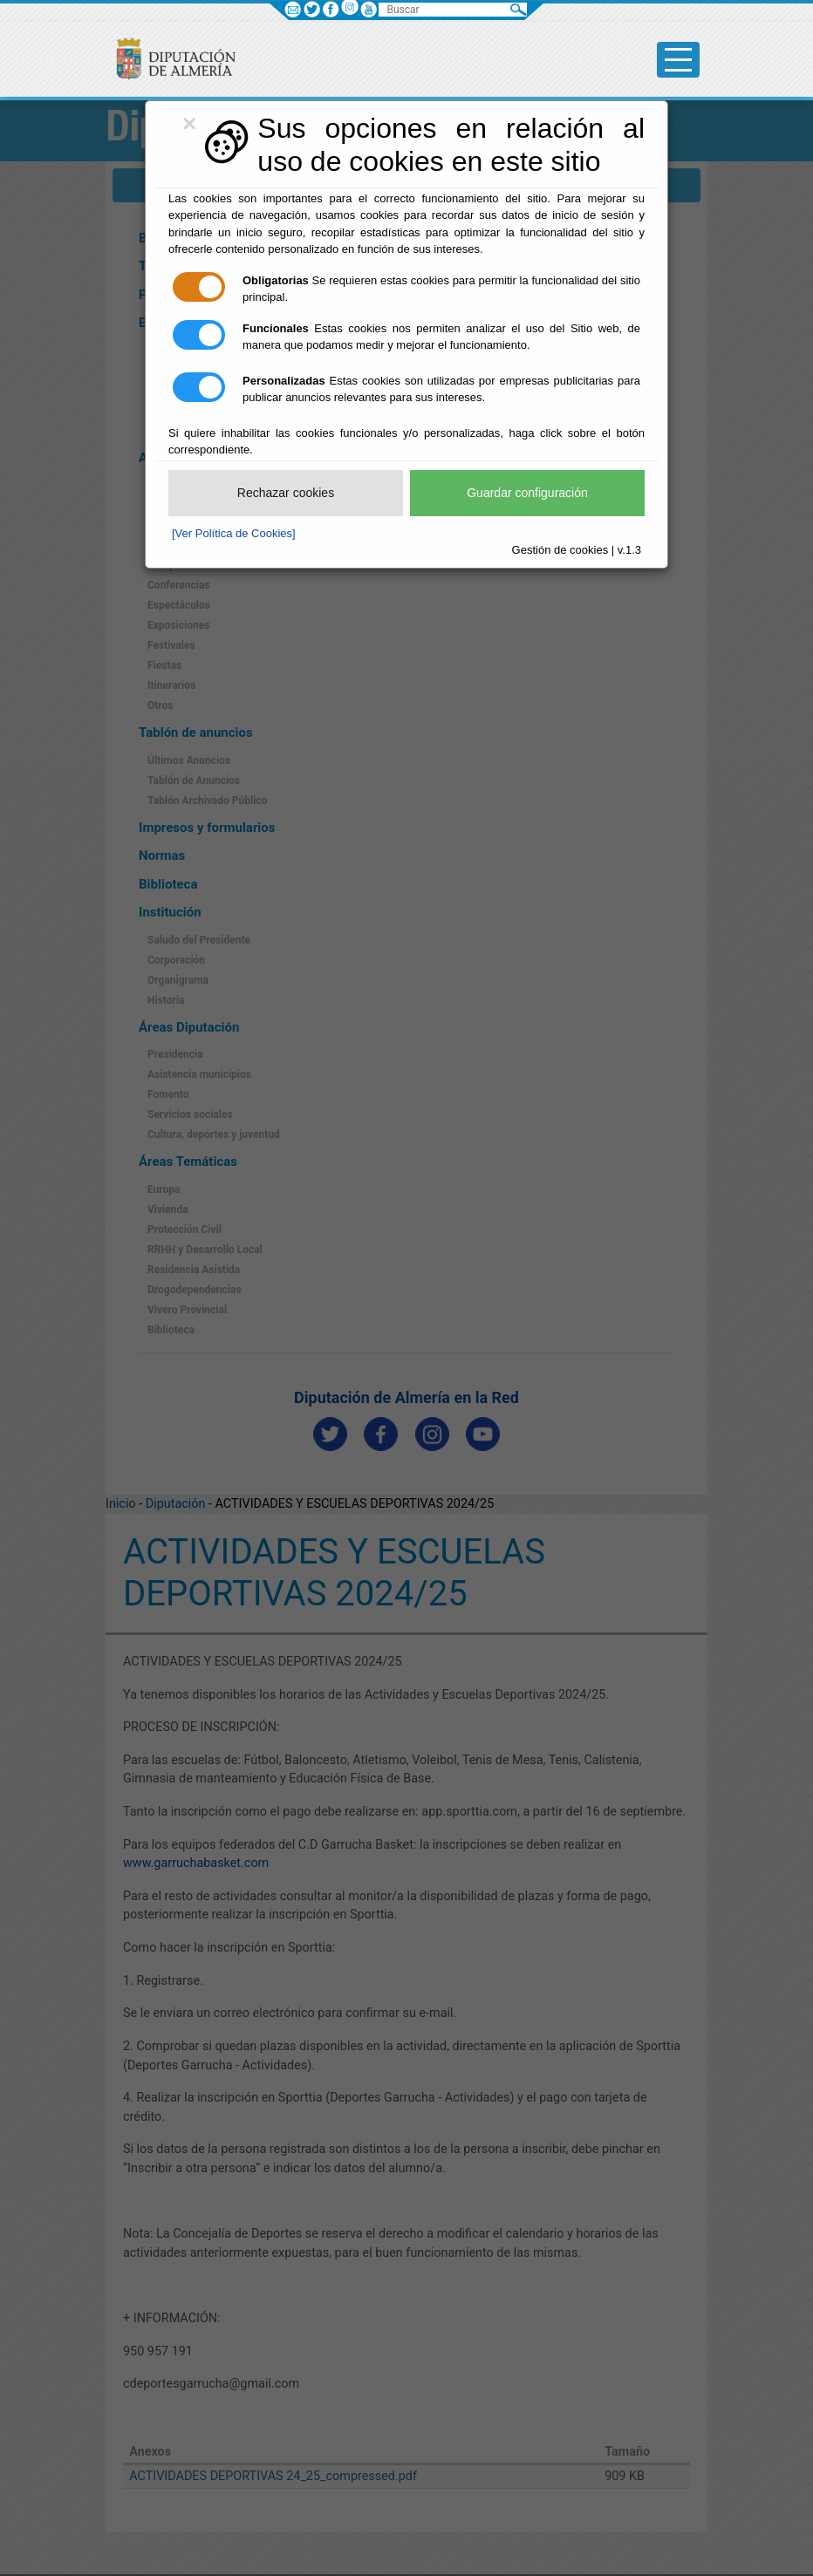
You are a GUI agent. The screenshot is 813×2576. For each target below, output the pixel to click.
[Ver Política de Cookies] (234, 533)
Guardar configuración (527, 493)
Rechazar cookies (285, 493)
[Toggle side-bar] (678, 60)
